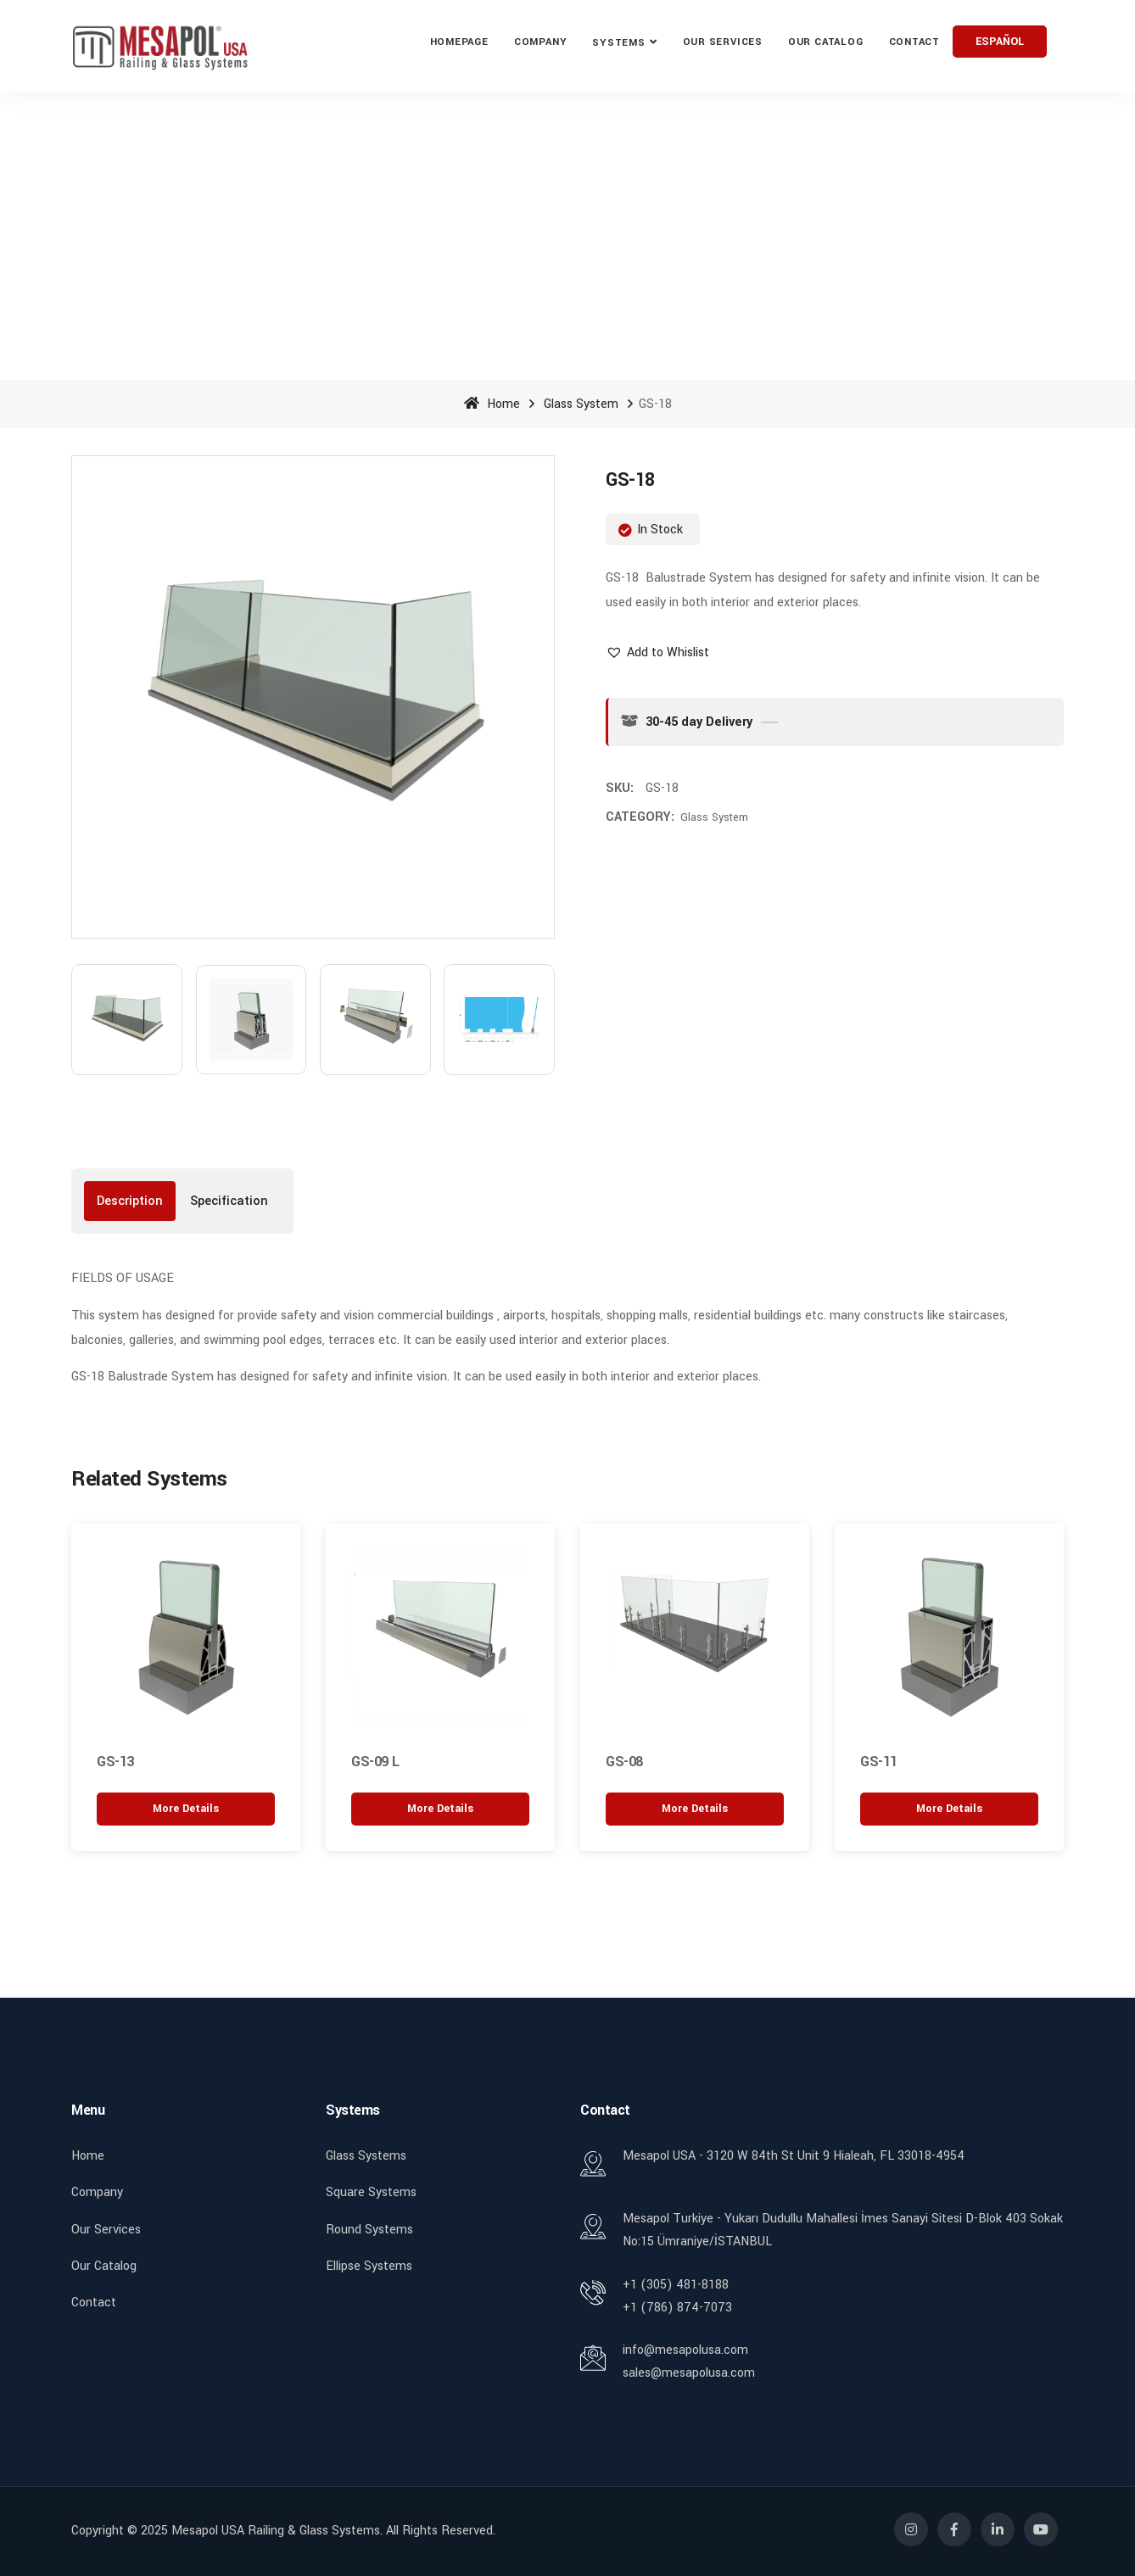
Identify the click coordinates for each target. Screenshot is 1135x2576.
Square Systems (371, 2192)
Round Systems (369, 2229)
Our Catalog (826, 42)
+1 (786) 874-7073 (677, 2307)
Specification (229, 1201)
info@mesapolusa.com (685, 2350)
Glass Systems (366, 2156)
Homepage (459, 42)
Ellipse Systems (369, 2265)
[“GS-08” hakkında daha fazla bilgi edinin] (695, 1808)
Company (540, 42)
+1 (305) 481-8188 (676, 2284)
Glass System (581, 404)
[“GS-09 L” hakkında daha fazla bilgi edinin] (440, 1808)
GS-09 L (375, 1761)
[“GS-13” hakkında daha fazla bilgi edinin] (186, 1808)
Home (492, 404)
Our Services (106, 2229)
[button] (657, 652)
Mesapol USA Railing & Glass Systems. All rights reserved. (333, 2531)
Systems (618, 43)
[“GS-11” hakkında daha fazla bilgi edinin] (949, 1808)
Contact (914, 42)
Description (130, 1201)
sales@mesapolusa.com (689, 2373)
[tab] (130, 1201)
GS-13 (115, 1761)
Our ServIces (723, 42)
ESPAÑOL (1000, 41)
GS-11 (878, 1761)
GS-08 (624, 1761)
